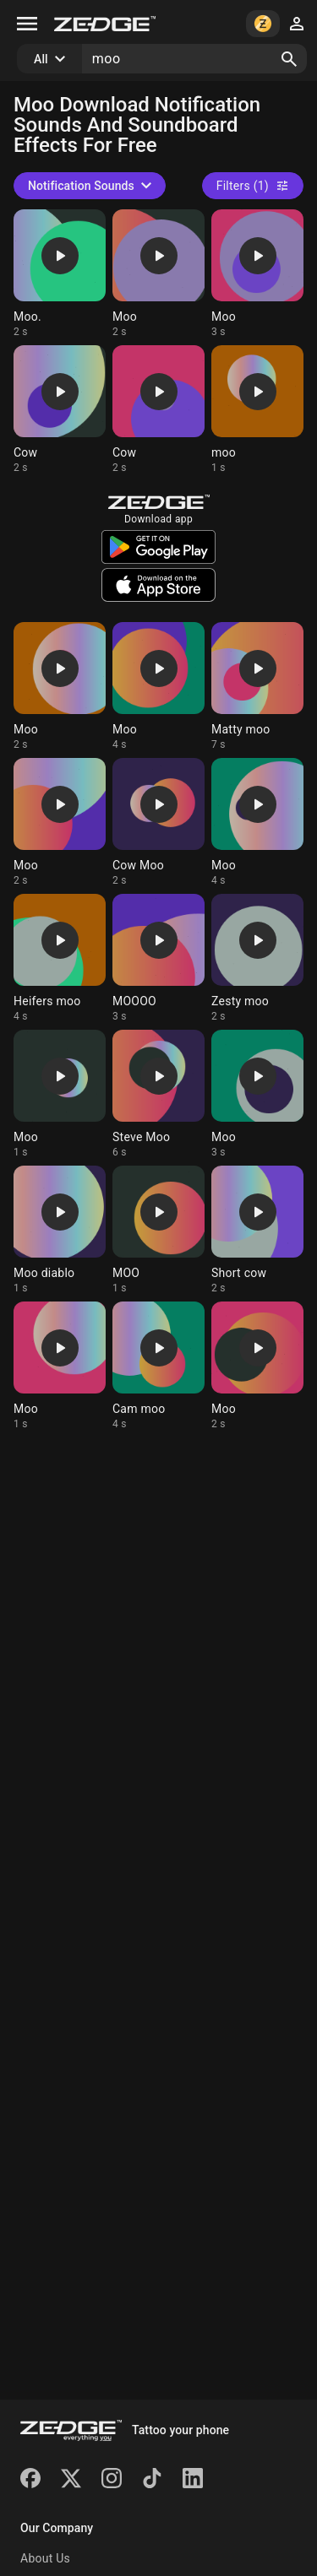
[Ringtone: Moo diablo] (60, 1230)
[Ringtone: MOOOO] (158, 958)
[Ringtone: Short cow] (257, 1230)
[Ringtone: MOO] (158, 1230)
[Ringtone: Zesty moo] (257, 958)
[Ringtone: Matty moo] (257, 686)
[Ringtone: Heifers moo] (60, 958)
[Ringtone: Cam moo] (158, 1366)
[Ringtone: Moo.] (60, 273)
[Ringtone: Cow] (60, 409)
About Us (45, 2558)
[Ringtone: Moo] (158, 273)
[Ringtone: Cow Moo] (158, 822)
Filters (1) (252, 185)
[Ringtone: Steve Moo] (158, 1094)
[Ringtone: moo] (257, 409)
